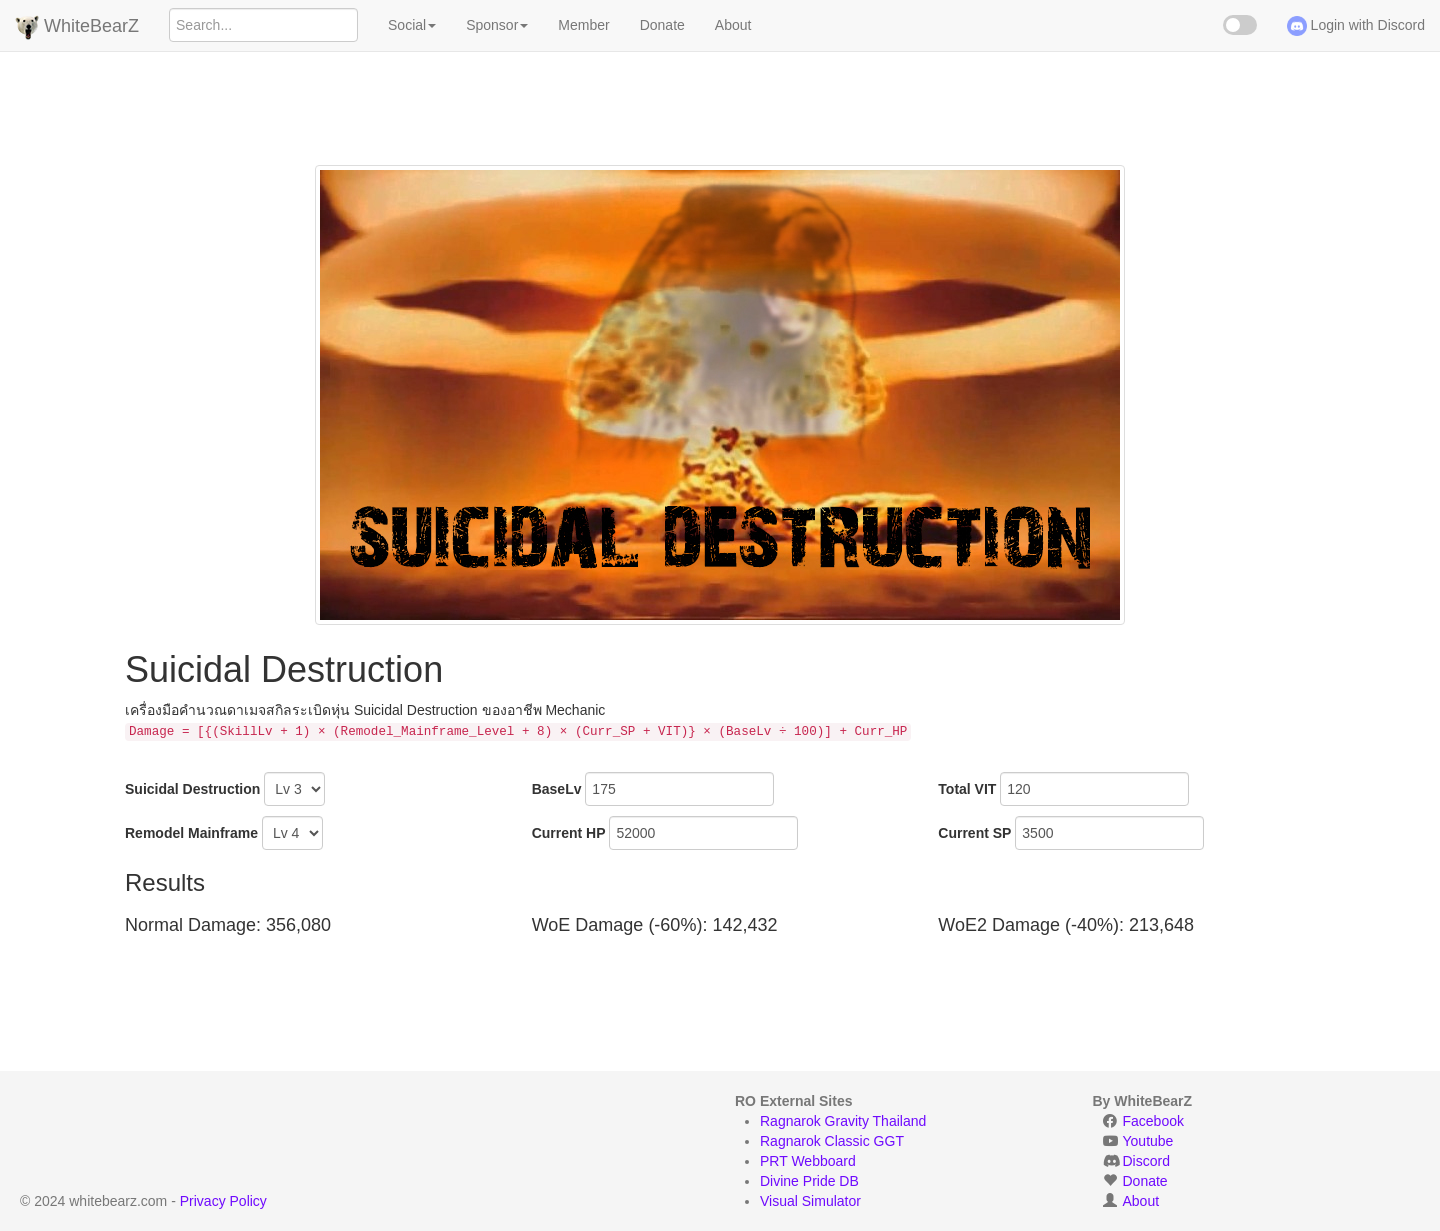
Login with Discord (1356, 26)
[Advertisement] (720, 95)
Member (583, 25)
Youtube (1148, 1141)
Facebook (1153, 1121)
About (733, 25)
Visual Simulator (810, 1201)
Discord (1146, 1161)
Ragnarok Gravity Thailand (843, 1121)
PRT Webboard (808, 1161)
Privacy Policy (223, 1201)
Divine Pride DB (809, 1181)
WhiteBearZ (77, 27)
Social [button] (412, 25)
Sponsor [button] (497, 25)
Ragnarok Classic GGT (832, 1141)
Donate (662, 25)
